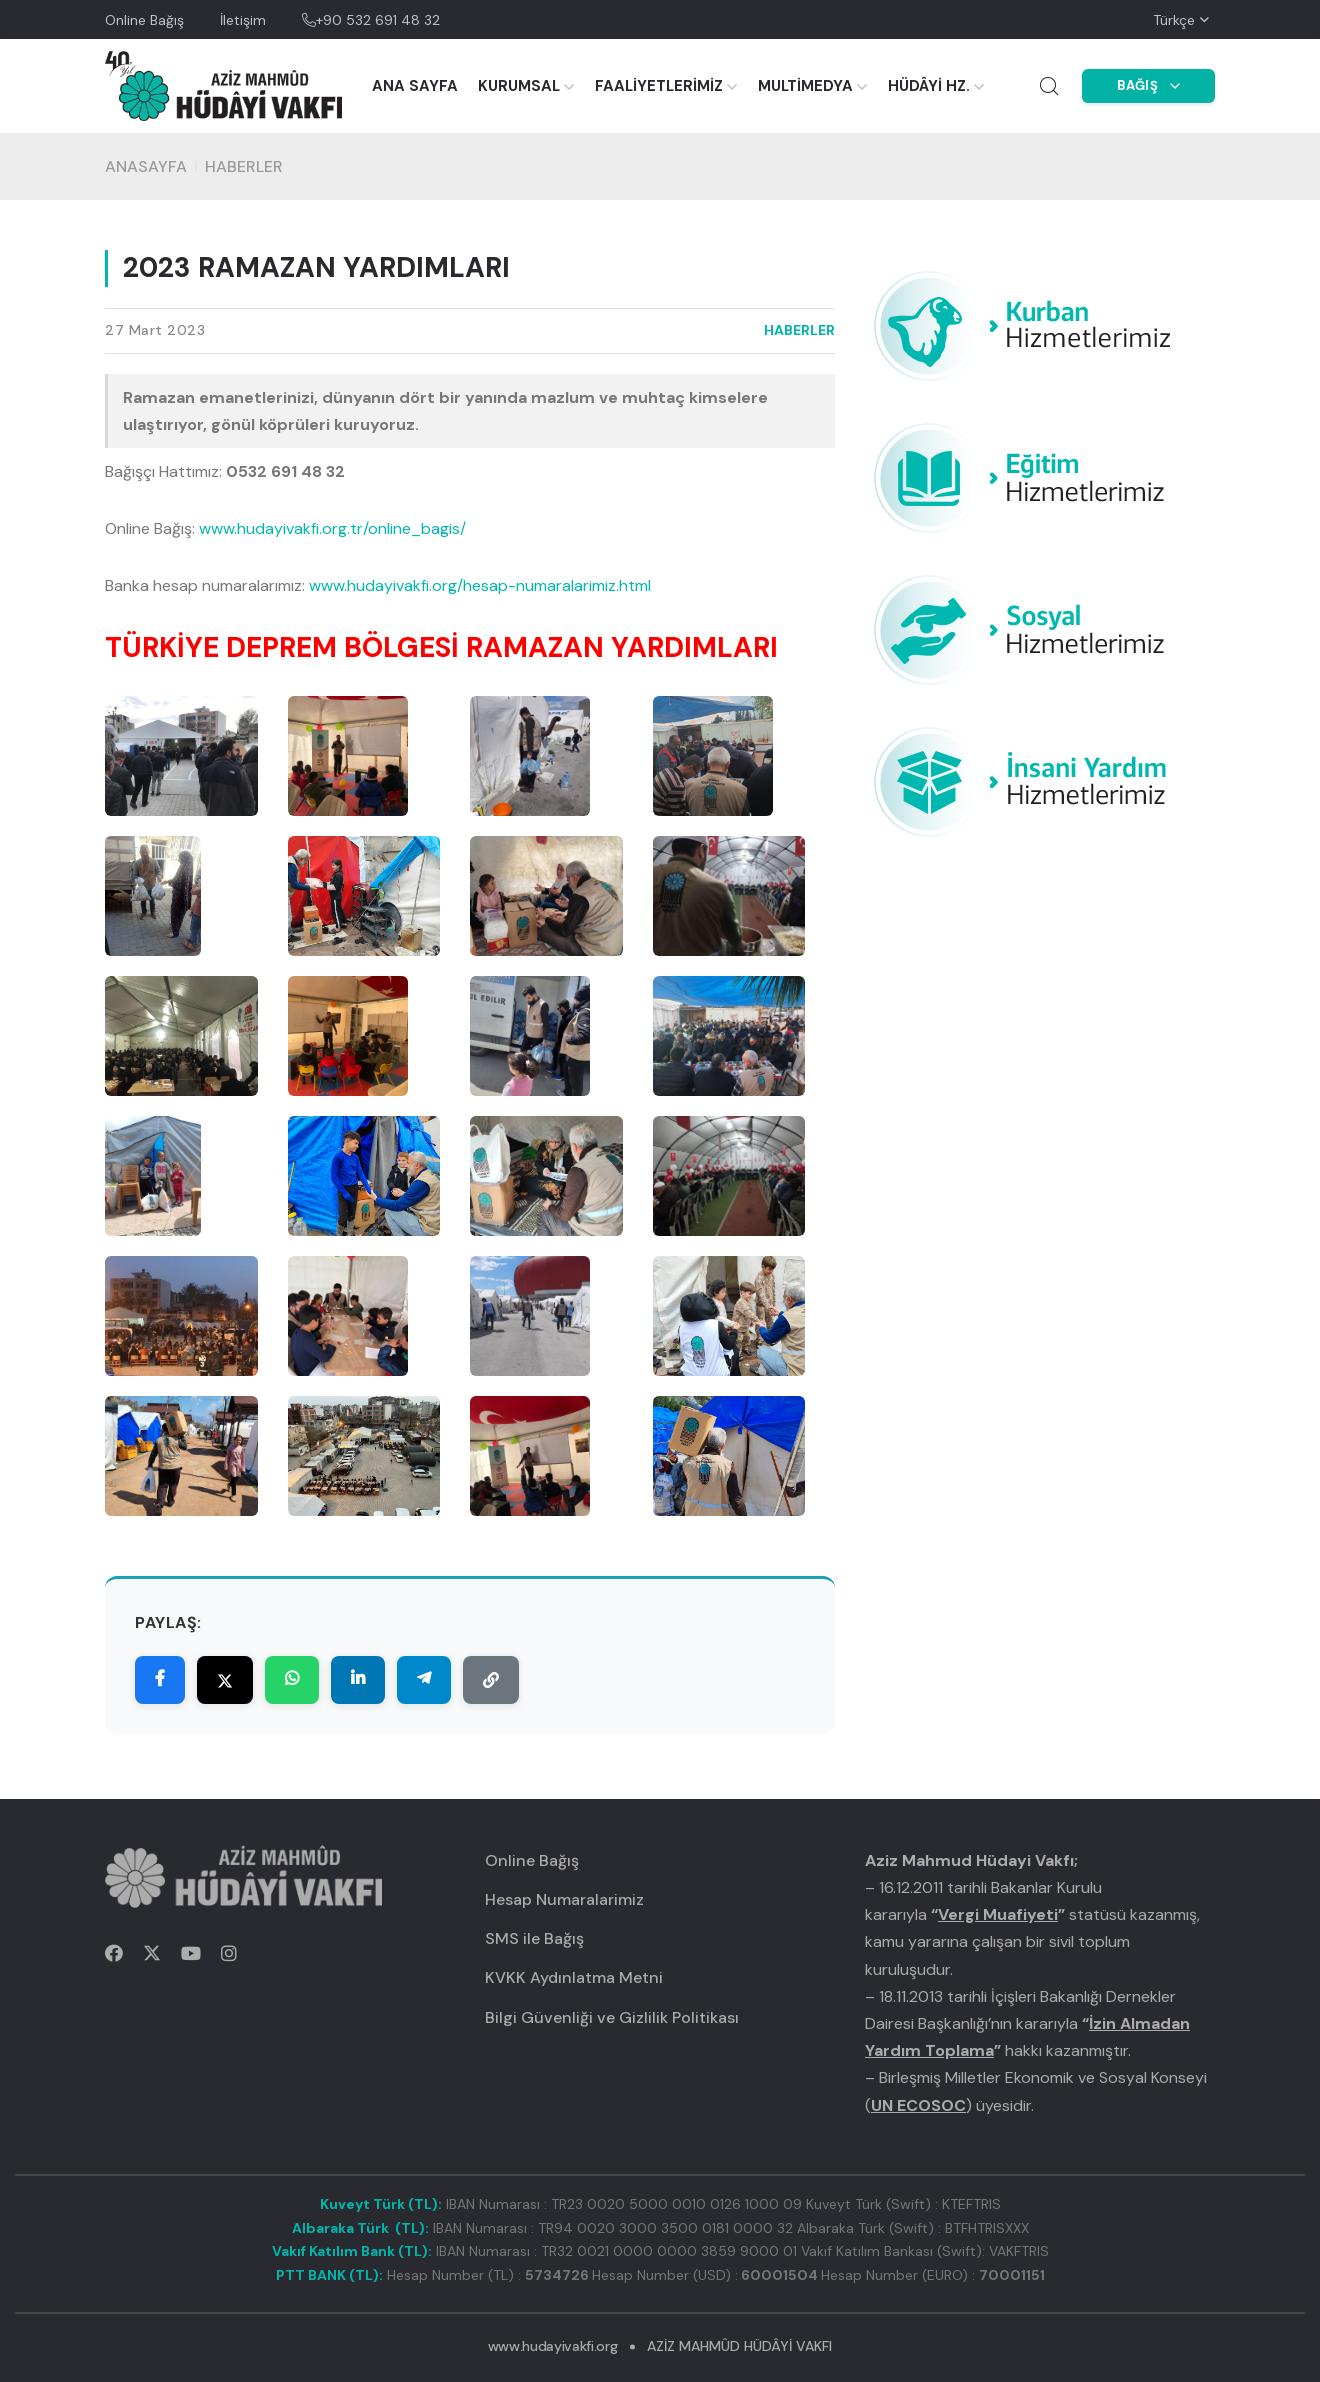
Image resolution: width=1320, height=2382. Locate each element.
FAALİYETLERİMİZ (659, 86)
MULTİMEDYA (805, 86)
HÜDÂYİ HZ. (929, 86)
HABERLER (244, 166)
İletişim (243, 20)
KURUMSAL (519, 86)
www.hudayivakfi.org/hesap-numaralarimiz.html (480, 585)
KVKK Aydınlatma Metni (574, 1977)
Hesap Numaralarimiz (564, 1899)
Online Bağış (144, 20)
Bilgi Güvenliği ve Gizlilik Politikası (612, 2017)
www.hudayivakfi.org (552, 2346)
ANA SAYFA (415, 86)
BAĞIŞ (1149, 85)
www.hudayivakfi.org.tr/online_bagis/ (332, 528)
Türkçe (1174, 20)
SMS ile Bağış (534, 1938)
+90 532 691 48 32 (371, 20)
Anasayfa (146, 166)
